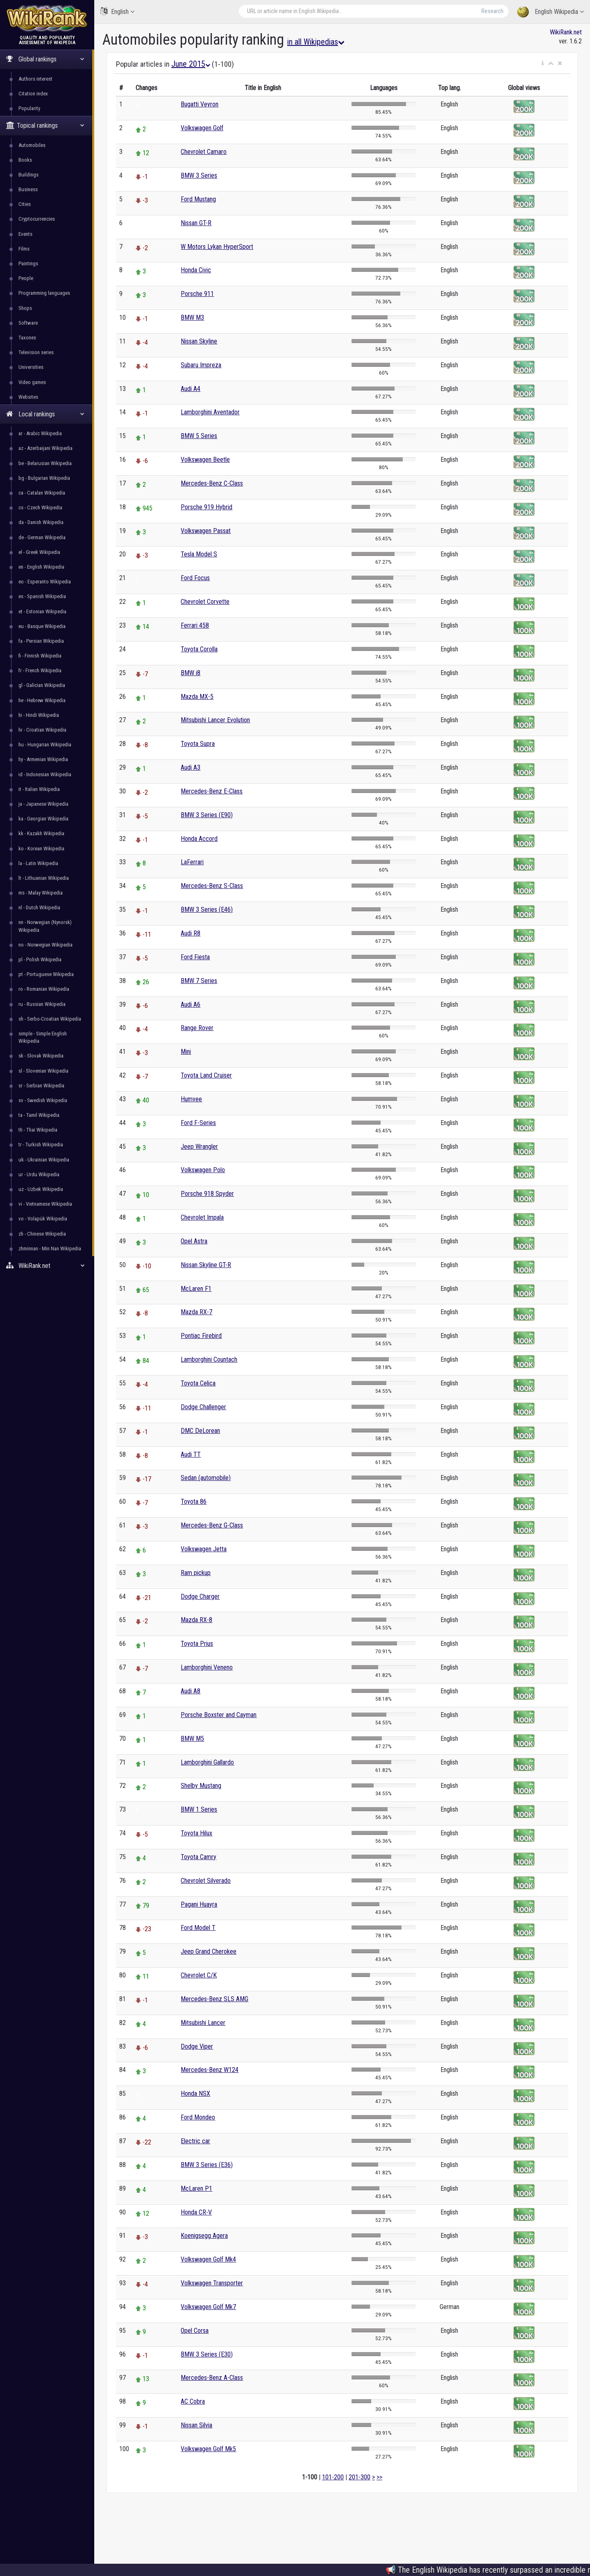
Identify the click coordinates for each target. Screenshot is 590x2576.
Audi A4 (190, 389)
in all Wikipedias (316, 42)
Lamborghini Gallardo (207, 1762)
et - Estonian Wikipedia (42, 611)
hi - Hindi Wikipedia (38, 715)
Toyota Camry (198, 1857)
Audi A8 (190, 1691)
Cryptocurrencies (36, 219)
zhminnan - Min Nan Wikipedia (49, 1248)
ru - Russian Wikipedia (42, 1004)
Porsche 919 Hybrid (206, 507)
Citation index (33, 93)
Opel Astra (194, 1241)
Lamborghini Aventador (210, 412)
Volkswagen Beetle (205, 459)
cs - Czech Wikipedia (40, 507)
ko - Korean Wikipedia (41, 848)
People (25, 278)
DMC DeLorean (200, 1431)
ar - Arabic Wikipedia (40, 433)
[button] (543, 63)
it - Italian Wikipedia (39, 789)
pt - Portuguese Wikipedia (46, 974)
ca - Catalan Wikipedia (41, 493)
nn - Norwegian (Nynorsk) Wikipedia (45, 926)
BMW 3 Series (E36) (207, 2165)
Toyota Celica (198, 1383)
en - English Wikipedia (41, 567)
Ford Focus (195, 578)
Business (28, 189)
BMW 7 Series (199, 981)
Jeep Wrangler (199, 1146)
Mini (186, 1051)
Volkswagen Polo (203, 1170)
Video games (32, 382)
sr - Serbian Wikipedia (41, 1085)
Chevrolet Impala (202, 1217)
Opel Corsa (195, 2330)
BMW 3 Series (199, 175)
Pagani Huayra (199, 1904)
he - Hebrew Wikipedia (42, 700)
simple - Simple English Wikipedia (42, 1037)
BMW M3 (192, 317)
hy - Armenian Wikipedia (43, 759)
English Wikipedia (550, 12)
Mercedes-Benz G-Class (212, 1525)
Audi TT (191, 1454)
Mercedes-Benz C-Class (212, 483)
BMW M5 (192, 1738)
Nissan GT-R (196, 223)
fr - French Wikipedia (39, 670)
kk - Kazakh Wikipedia (41, 833)
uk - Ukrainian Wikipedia (43, 1160)
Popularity (29, 108)
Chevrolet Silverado (206, 1881)
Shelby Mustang (201, 1786)
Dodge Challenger (203, 1407)
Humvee (191, 1099)
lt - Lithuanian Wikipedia (43, 878)
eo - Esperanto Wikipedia (44, 581)
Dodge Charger (200, 1596)
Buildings (28, 175)
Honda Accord (199, 839)
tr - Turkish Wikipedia (40, 1144)
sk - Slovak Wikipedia (41, 1056)
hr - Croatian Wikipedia (42, 730)
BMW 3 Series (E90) (207, 815)
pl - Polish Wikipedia (39, 959)
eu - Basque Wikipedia (42, 626)
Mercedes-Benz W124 (209, 2070)
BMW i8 (190, 673)
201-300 (359, 2477)
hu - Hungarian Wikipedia (44, 744)
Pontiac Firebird (201, 1336)
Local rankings (45, 414)
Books (25, 160)
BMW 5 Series (199, 436)
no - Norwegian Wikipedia (45, 945)
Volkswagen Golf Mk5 (208, 2449)
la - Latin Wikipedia (38, 863)
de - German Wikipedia (42, 537)
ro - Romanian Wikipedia (43, 989)
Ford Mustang (198, 199)
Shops (25, 308)
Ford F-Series (198, 1123)
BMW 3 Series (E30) (207, 2354)
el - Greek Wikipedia (39, 552)
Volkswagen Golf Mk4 (208, 2259)
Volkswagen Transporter (212, 2283)
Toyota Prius (197, 1643)
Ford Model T (198, 1928)
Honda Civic (196, 270)
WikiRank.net (47, 1266)
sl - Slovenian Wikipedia (43, 1071)
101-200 (333, 2477)
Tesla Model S (199, 554)
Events (25, 234)
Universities (30, 367)
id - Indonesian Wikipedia (44, 774)
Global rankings (45, 59)
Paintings (28, 263)
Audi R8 (190, 933)
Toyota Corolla (199, 649)
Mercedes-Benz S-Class (212, 886)
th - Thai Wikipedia (37, 1130)
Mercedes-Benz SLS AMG (214, 1999)
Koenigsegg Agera (204, 2235)
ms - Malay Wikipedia (40, 893)
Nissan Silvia (196, 2425)
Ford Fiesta (195, 957)
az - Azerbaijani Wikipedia (45, 448)
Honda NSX (195, 2093)
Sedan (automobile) (206, 1478)
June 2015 (190, 64)
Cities (24, 204)
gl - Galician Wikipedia (41, 685)
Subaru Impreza (201, 365)
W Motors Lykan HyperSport (217, 247)
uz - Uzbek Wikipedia (40, 1189)
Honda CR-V (196, 2212)
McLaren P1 (196, 2188)
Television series (36, 352)
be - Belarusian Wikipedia (45, 463)
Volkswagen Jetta (204, 1549)
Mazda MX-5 (197, 696)
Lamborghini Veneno (207, 1667)
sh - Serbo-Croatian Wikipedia (49, 1019)
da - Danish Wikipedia (41, 522)
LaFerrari (192, 862)
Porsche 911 (197, 294)
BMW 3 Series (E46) (207, 909)
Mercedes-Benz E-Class (212, 791)
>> (379, 2477)
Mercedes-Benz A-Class (212, 2378)
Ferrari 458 (195, 625)
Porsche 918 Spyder (207, 1194)
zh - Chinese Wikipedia (42, 1234)
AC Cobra (193, 2401)
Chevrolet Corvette (205, 602)
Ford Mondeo (198, 2117)
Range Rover (197, 1028)
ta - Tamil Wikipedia (38, 1115)
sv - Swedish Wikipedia (42, 1100)
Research (492, 11)
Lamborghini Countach (209, 1359)
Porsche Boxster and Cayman (218, 1715)
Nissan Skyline (199, 341)
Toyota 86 (193, 1501)
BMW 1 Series (199, 1809)
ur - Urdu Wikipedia (38, 1174)
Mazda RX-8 (196, 1620)
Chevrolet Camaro (204, 152)
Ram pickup (196, 1573)
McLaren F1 (196, 1289)
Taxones (27, 337)
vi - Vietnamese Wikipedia (45, 1204)
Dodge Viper (197, 2046)
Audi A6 (190, 1004)
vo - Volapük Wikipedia (42, 1219)
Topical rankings (45, 125)
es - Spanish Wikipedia (42, 596)
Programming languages (44, 293)
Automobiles (31, 145)
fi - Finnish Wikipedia (39, 656)
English (117, 11)
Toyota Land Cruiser (206, 1075)
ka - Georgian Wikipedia (43, 819)
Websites (28, 397)
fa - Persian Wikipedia (41, 641)
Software (28, 323)
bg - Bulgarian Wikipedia (44, 478)
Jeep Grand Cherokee (208, 1951)
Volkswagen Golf (202, 128)
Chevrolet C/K (199, 1975)
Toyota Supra (198, 744)
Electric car (195, 2141)
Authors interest (35, 79)
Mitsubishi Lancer (203, 2023)
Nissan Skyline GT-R (206, 1265)
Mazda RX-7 (196, 1312)
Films (24, 249)
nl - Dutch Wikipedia (39, 907)
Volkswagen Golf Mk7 (208, 2307)
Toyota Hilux (196, 1833)
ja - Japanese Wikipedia (43, 804)
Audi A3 (190, 767)
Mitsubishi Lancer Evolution (215, 720)
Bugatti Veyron (199, 104)
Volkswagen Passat (206, 531)
